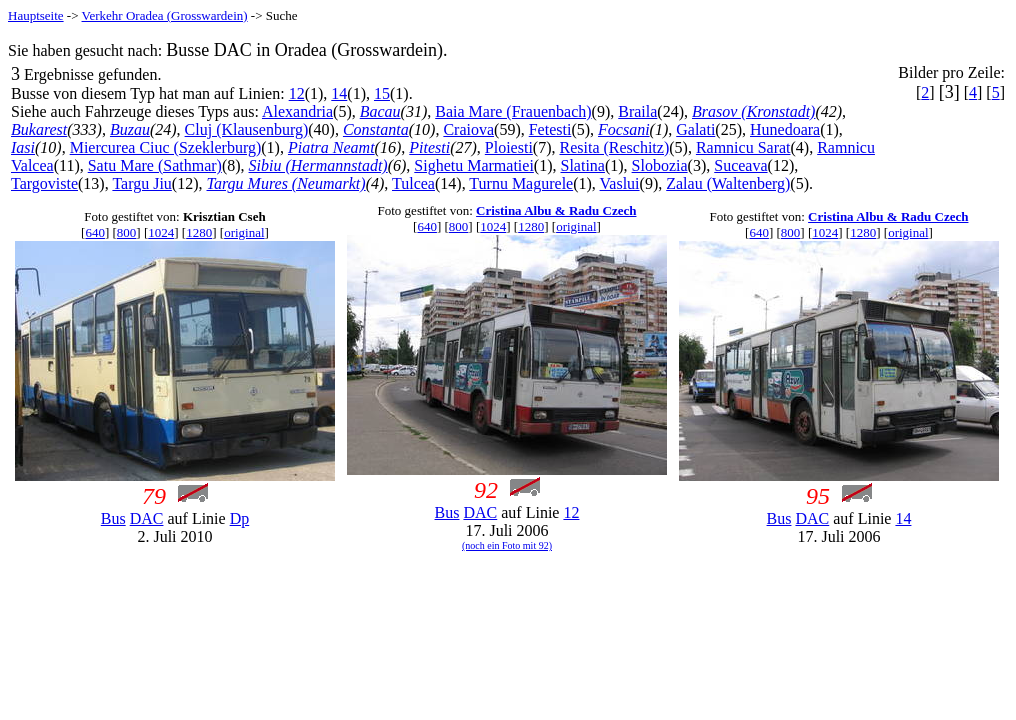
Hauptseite (36, 15)
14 (339, 93)
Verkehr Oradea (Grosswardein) (165, 15)
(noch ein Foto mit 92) (507, 545)
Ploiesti (509, 147)
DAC (147, 518)
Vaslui (620, 183)
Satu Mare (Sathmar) (155, 165)
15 (382, 93)
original (244, 232)
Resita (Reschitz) (614, 147)
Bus (113, 518)
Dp (240, 518)
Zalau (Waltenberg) (728, 183)
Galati (695, 129)
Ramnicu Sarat (743, 147)
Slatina (583, 165)
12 (297, 93)
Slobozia (660, 165)
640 (95, 232)
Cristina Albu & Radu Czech (556, 210)
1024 (161, 232)
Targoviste (44, 183)
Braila (637, 111)
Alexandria (297, 111)
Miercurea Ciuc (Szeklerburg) (166, 147)
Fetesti (550, 129)
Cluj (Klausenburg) (247, 129)
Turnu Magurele (521, 183)
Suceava (740, 165)
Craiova (468, 129)
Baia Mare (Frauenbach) (513, 111)
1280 (199, 232)
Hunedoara (785, 129)
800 (127, 232)
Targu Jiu (141, 183)
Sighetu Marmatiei (474, 165)
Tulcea (413, 183)
